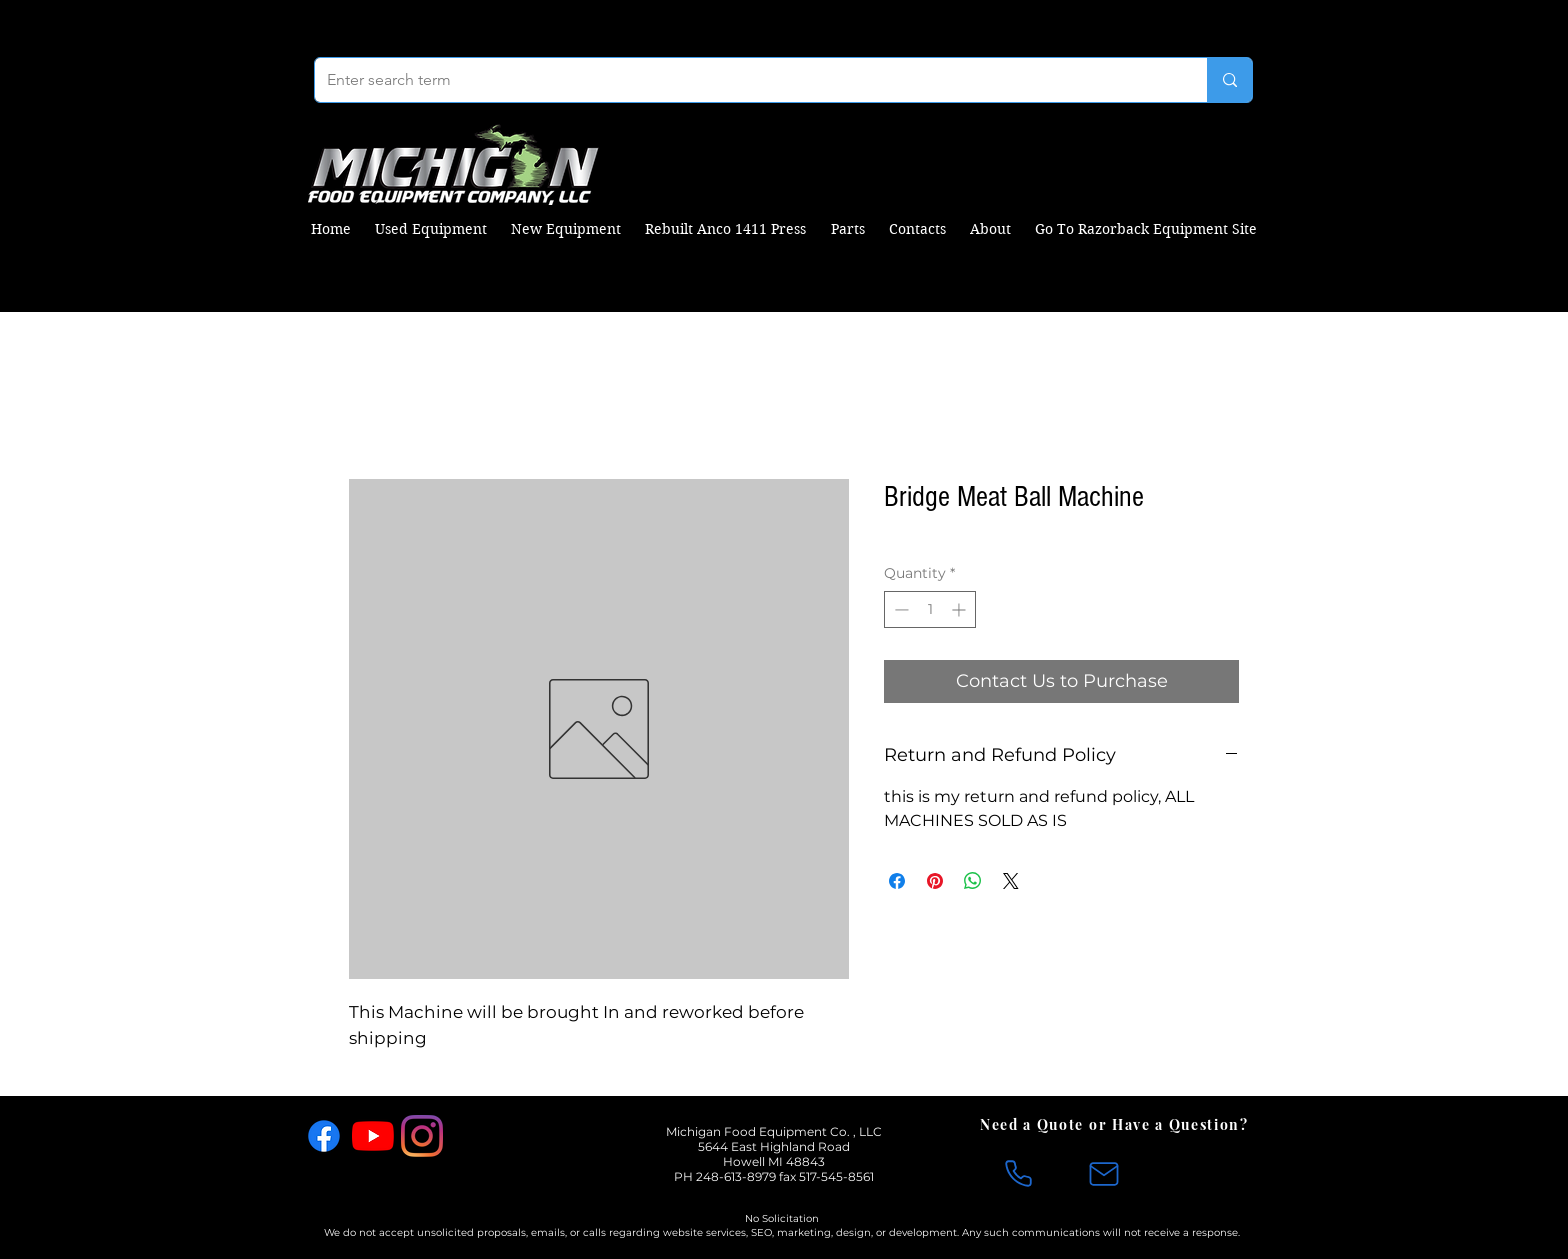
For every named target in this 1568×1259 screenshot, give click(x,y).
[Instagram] (422, 1136)
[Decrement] (899, 609)
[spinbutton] (930, 609)
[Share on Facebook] (897, 881)
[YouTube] (373, 1136)
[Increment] (960, 609)
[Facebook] (324, 1136)
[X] (471, 1136)
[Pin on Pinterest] (935, 881)
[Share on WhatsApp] (973, 881)
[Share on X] (1011, 881)
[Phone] (1018, 1174)
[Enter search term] (746, 80)
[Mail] (1104, 1174)
